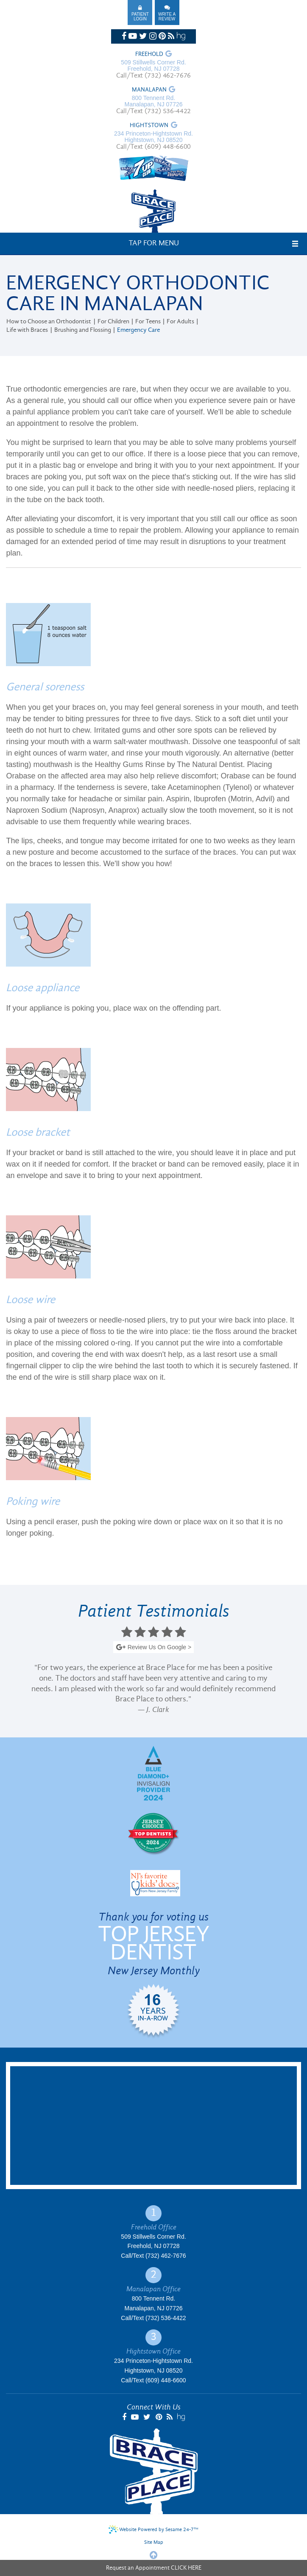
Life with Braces (27, 330)
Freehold (149, 55)
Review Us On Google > (153, 1647)
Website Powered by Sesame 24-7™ (153, 2529)
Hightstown (149, 126)
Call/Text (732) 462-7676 (153, 75)
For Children (113, 322)
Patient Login (140, 16)
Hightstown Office (153, 2351)
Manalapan (149, 90)
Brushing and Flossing (82, 330)
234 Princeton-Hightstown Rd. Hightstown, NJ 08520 (153, 137)
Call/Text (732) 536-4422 (153, 111)
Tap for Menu (153, 243)
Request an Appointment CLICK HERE (153, 2568)
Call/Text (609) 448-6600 (153, 147)
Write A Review (167, 16)
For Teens (148, 322)
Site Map (153, 2542)
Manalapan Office (153, 2289)
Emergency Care (138, 330)
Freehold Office (153, 2227)
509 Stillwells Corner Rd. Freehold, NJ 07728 (153, 65)
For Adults (180, 322)
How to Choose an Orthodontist (48, 322)
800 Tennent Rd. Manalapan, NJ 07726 (154, 101)
